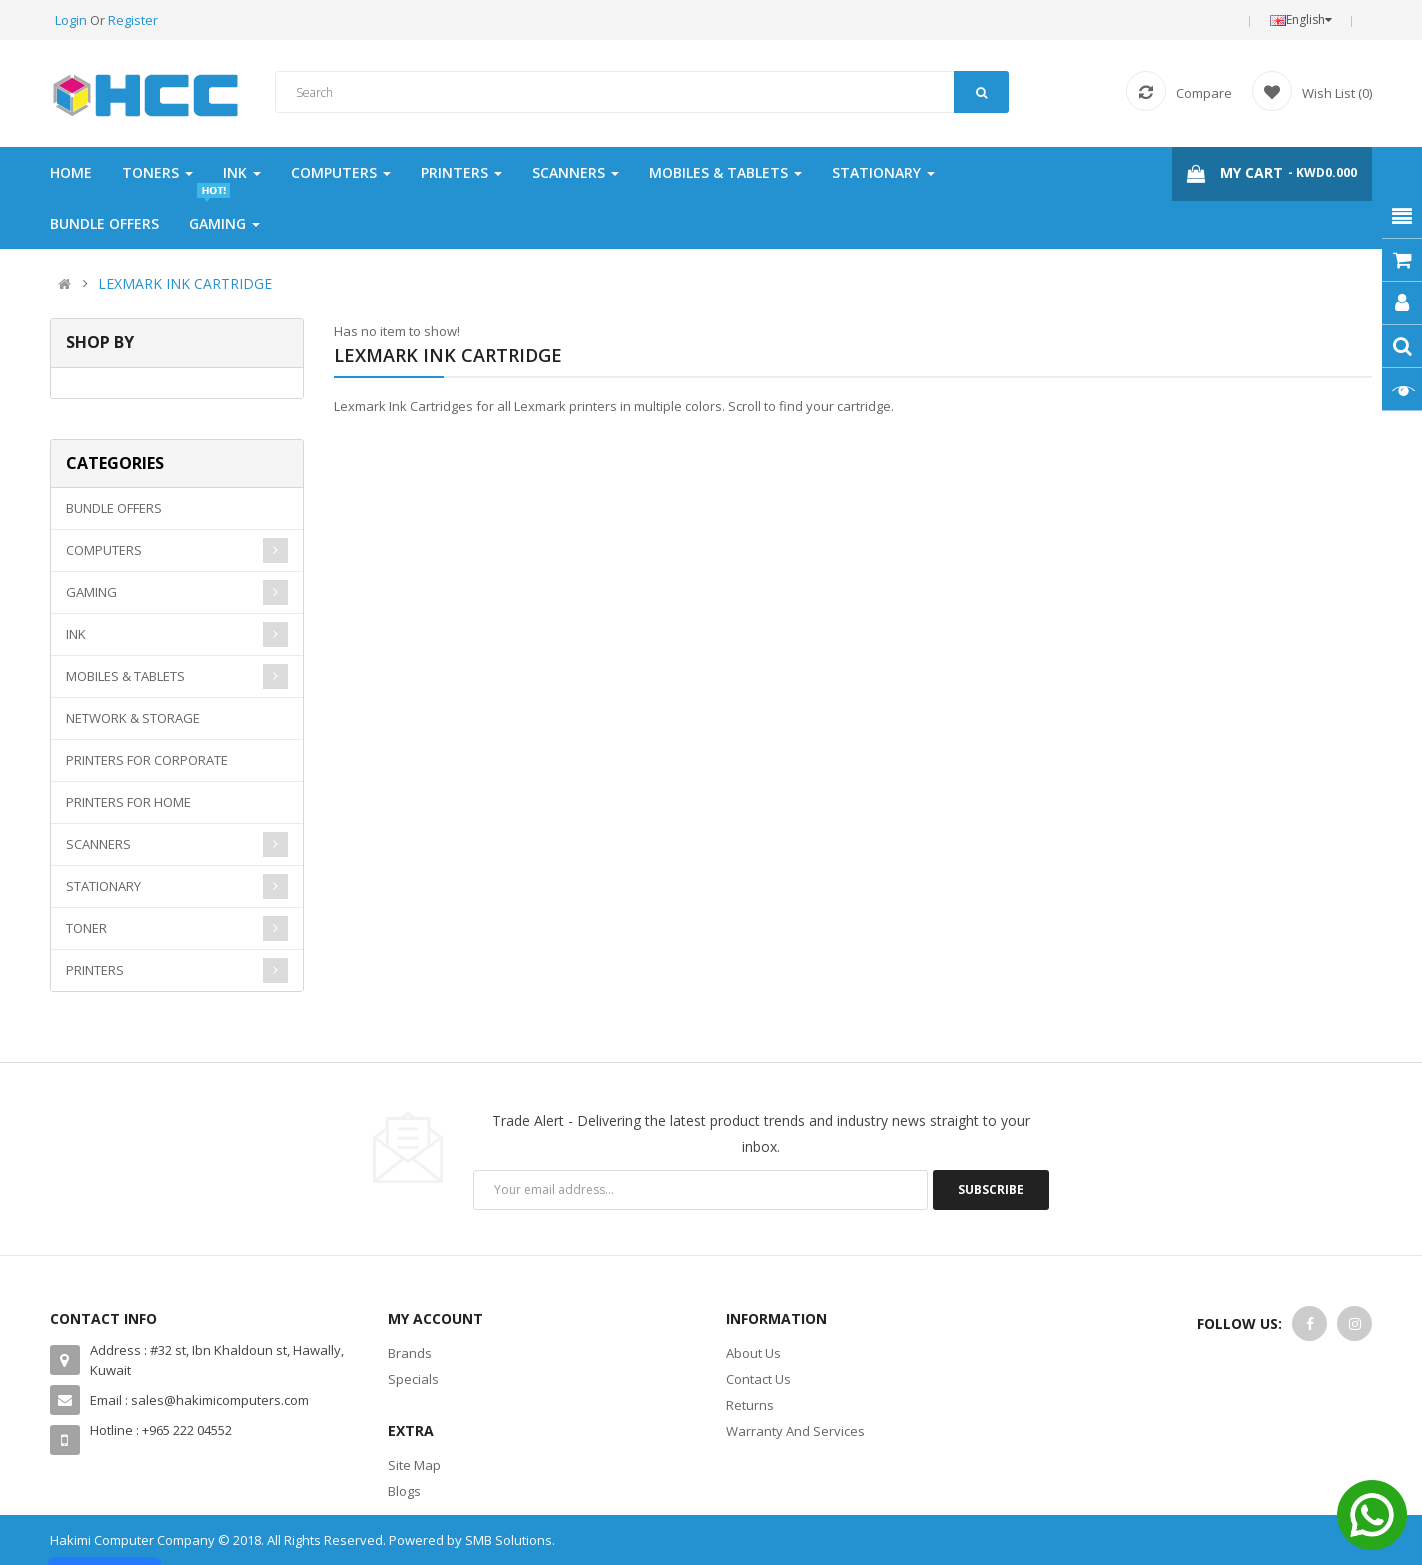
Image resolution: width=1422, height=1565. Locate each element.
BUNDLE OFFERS (114, 508)
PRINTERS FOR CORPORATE (147, 760)
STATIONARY (103, 886)
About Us (753, 1353)
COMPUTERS (104, 550)
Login (72, 20)
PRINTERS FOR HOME (128, 802)
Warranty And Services (795, 1431)
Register (133, 20)
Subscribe (991, 1189)
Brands (410, 1353)
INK (76, 634)
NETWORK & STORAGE (133, 718)
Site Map (414, 1465)
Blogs (404, 1491)
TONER (86, 928)
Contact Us (758, 1379)
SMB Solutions (508, 1540)
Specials (413, 1379)
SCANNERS (98, 844)
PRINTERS (95, 970)
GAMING (91, 592)
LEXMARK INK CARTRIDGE (185, 283)
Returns (750, 1405)
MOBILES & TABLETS (125, 676)
